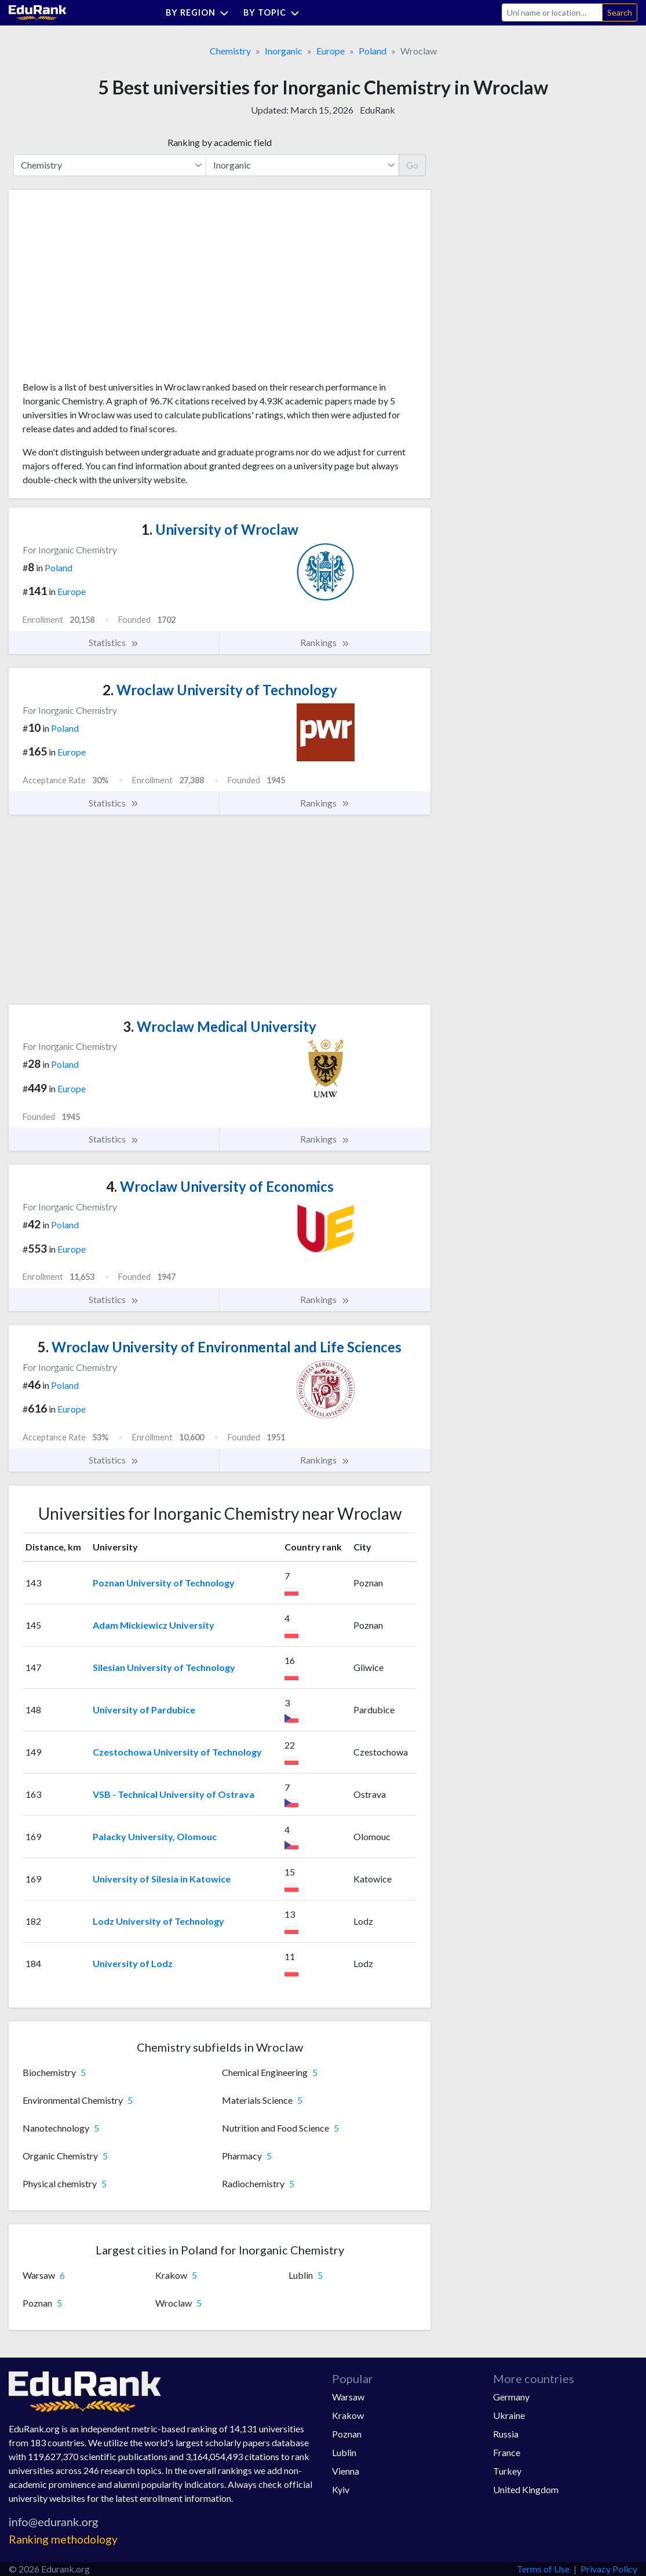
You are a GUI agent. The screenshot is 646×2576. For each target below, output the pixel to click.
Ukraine (509, 2415)
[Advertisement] (109, 290)
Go (412, 164)
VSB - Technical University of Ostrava (173, 1794)
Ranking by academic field (219, 142)
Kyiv (340, 2489)
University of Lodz (133, 1963)
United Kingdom (526, 2489)
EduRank (377, 109)
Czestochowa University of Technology (177, 1751)
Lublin (344, 2452)
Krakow (348, 2415)
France (506, 2452)
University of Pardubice (144, 1709)
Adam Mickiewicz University (153, 1624)
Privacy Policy (609, 2568)
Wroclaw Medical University (219, 1026)
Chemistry (230, 50)
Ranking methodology (63, 2539)
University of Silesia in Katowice (162, 1878)
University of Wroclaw (219, 529)
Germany (511, 2396)
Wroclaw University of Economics (220, 1186)
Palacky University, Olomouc (155, 1836)
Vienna (345, 2470)
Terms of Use (543, 2568)
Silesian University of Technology (164, 1667)
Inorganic (283, 50)
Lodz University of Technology (158, 1920)
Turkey (507, 2470)
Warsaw (348, 2396)
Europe (330, 50)
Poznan (347, 2433)
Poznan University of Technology (164, 1582)
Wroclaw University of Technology (220, 689)
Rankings (325, 642)
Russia (506, 2433)
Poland (372, 50)
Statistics (114, 642)
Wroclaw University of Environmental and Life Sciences (220, 1346)
